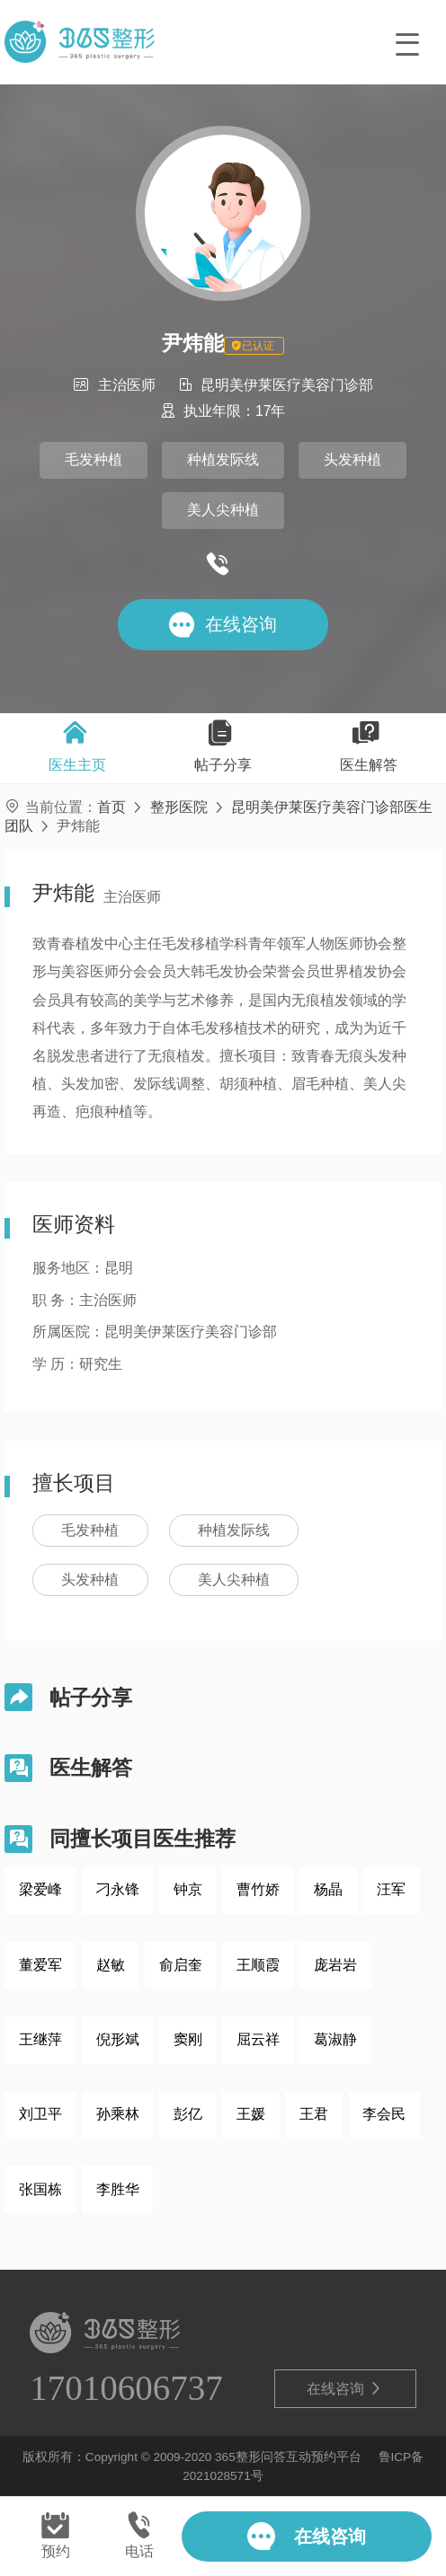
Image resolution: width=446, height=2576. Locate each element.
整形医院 (179, 807)
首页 (111, 807)
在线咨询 (345, 2388)
